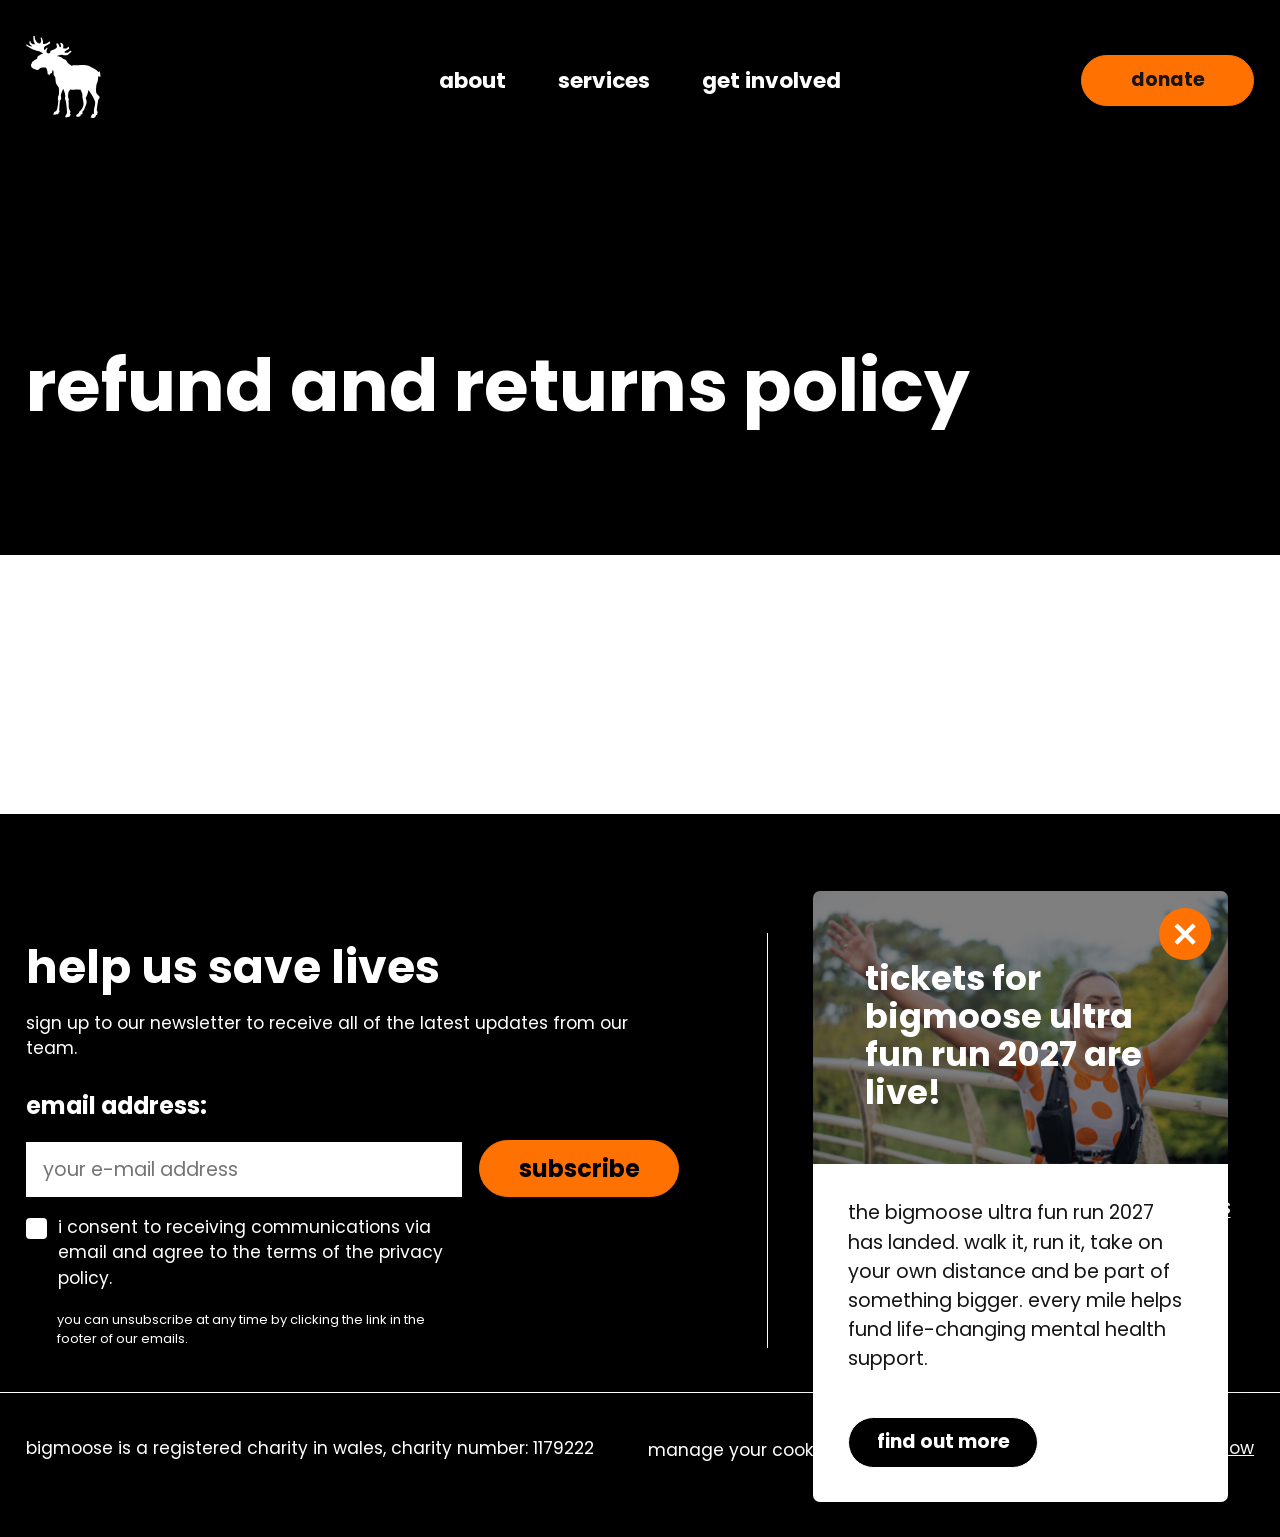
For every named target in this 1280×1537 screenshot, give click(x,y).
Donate (1168, 79)
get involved (771, 80)
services (604, 80)
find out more (943, 1441)
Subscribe (579, 1168)
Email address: (116, 1105)
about (472, 80)
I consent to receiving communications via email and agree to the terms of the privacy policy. (250, 1253)
